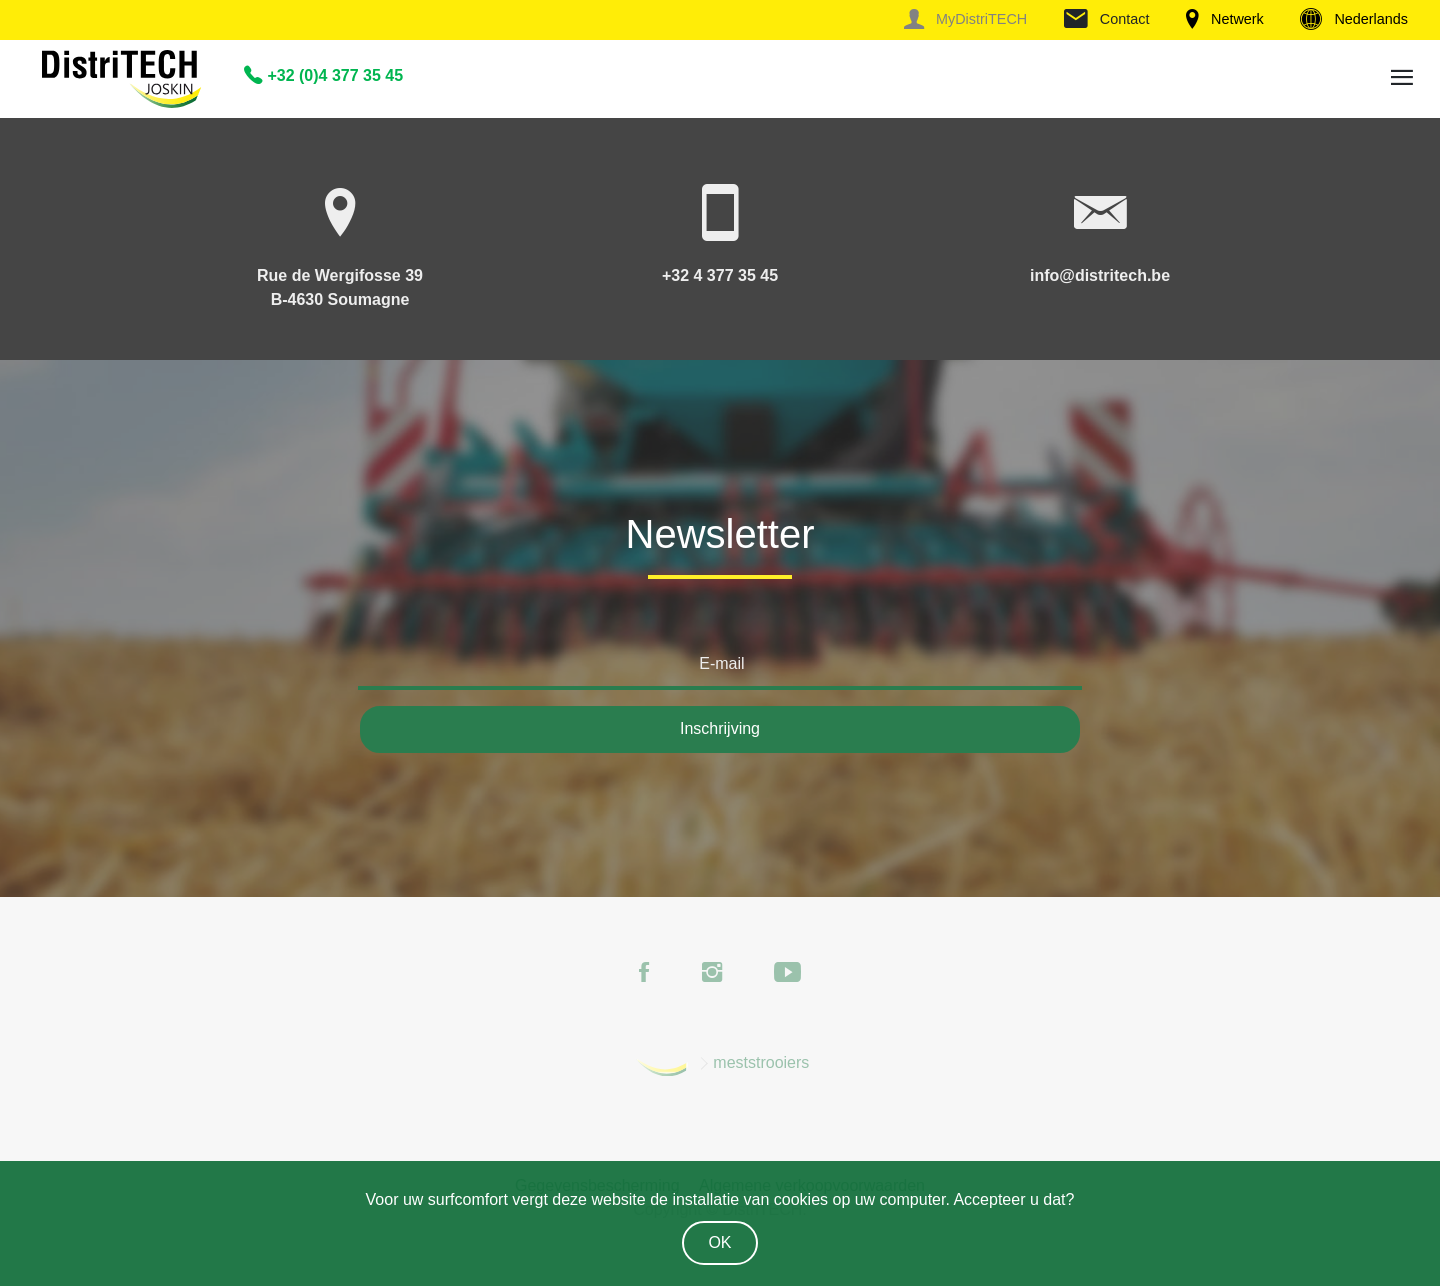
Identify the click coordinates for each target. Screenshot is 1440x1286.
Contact (1107, 19)
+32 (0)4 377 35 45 (323, 75)
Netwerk (1225, 19)
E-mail (721, 663)
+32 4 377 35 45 (720, 275)
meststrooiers (761, 1062)
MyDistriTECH (965, 19)
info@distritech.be (1100, 275)
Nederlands (1354, 19)
